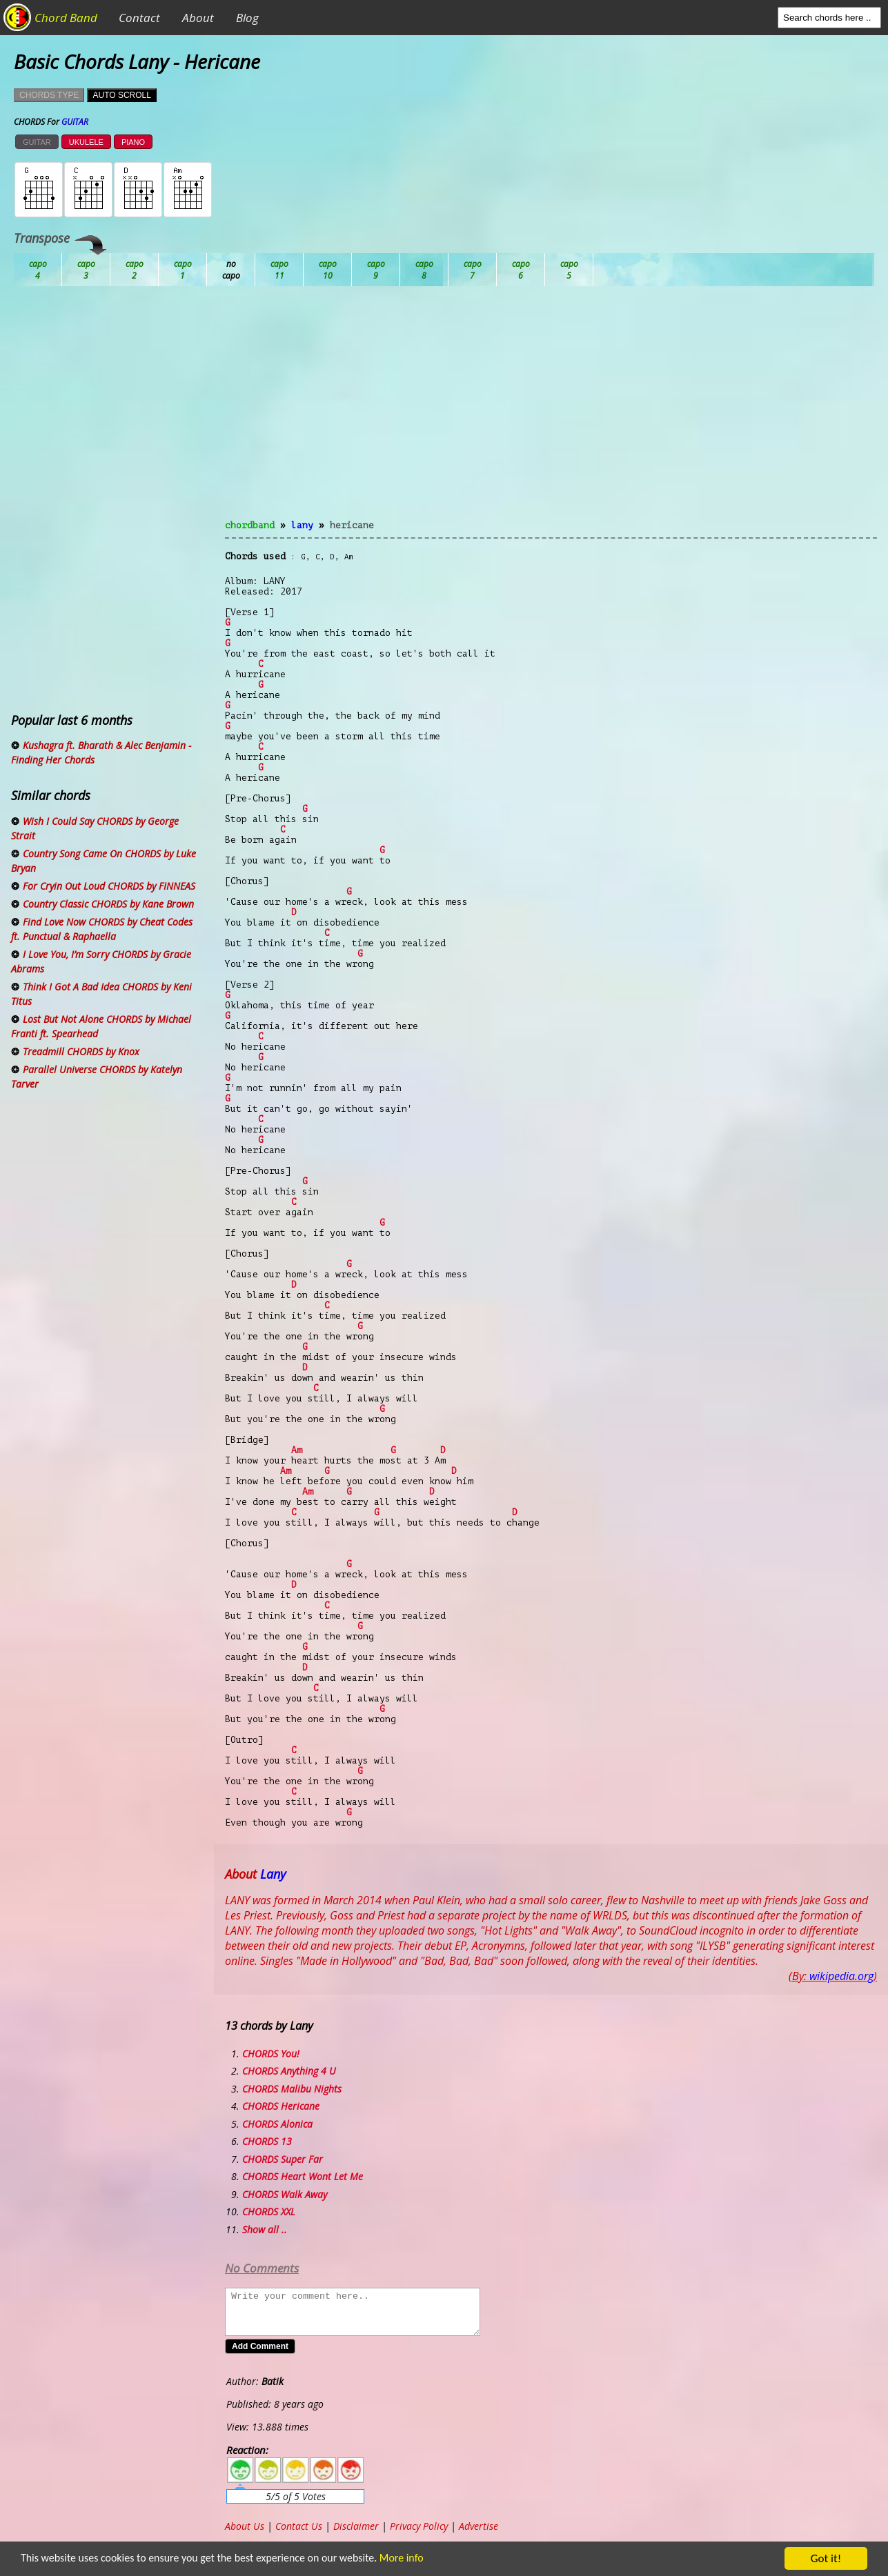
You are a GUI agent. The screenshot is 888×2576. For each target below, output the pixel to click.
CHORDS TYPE (49, 95)
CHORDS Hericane (280, 2106)
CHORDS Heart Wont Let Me (302, 2176)
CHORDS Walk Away (284, 2194)
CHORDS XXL (268, 2211)
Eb (376, 269)
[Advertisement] (551, 411)
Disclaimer (356, 2526)
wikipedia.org (841, 1976)
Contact (139, 18)
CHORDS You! (270, 2053)
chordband (250, 525)
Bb (134, 269)
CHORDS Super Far (282, 2159)
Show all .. (264, 2229)
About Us (244, 2526)
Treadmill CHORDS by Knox (81, 1051)
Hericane (352, 525)
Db (279, 269)
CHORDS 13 (267, 2141)
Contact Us (298, 2526)
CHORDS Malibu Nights (292, 2088)
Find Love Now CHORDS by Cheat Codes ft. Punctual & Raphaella (102, 929)
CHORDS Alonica (277, 2123)
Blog (247, 18)
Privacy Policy (419, 2526)
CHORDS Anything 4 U (289, 2070)
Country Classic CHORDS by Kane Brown (108, 903)
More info (418, 2559)
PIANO (133, 142)
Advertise (478, 2526)
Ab (38, 269)
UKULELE (86, 142)
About (198, 18)
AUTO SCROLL (121, 95)
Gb (521, 269)
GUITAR (37, 142)
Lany (302, 525)
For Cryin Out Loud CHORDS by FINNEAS (109, 885)
